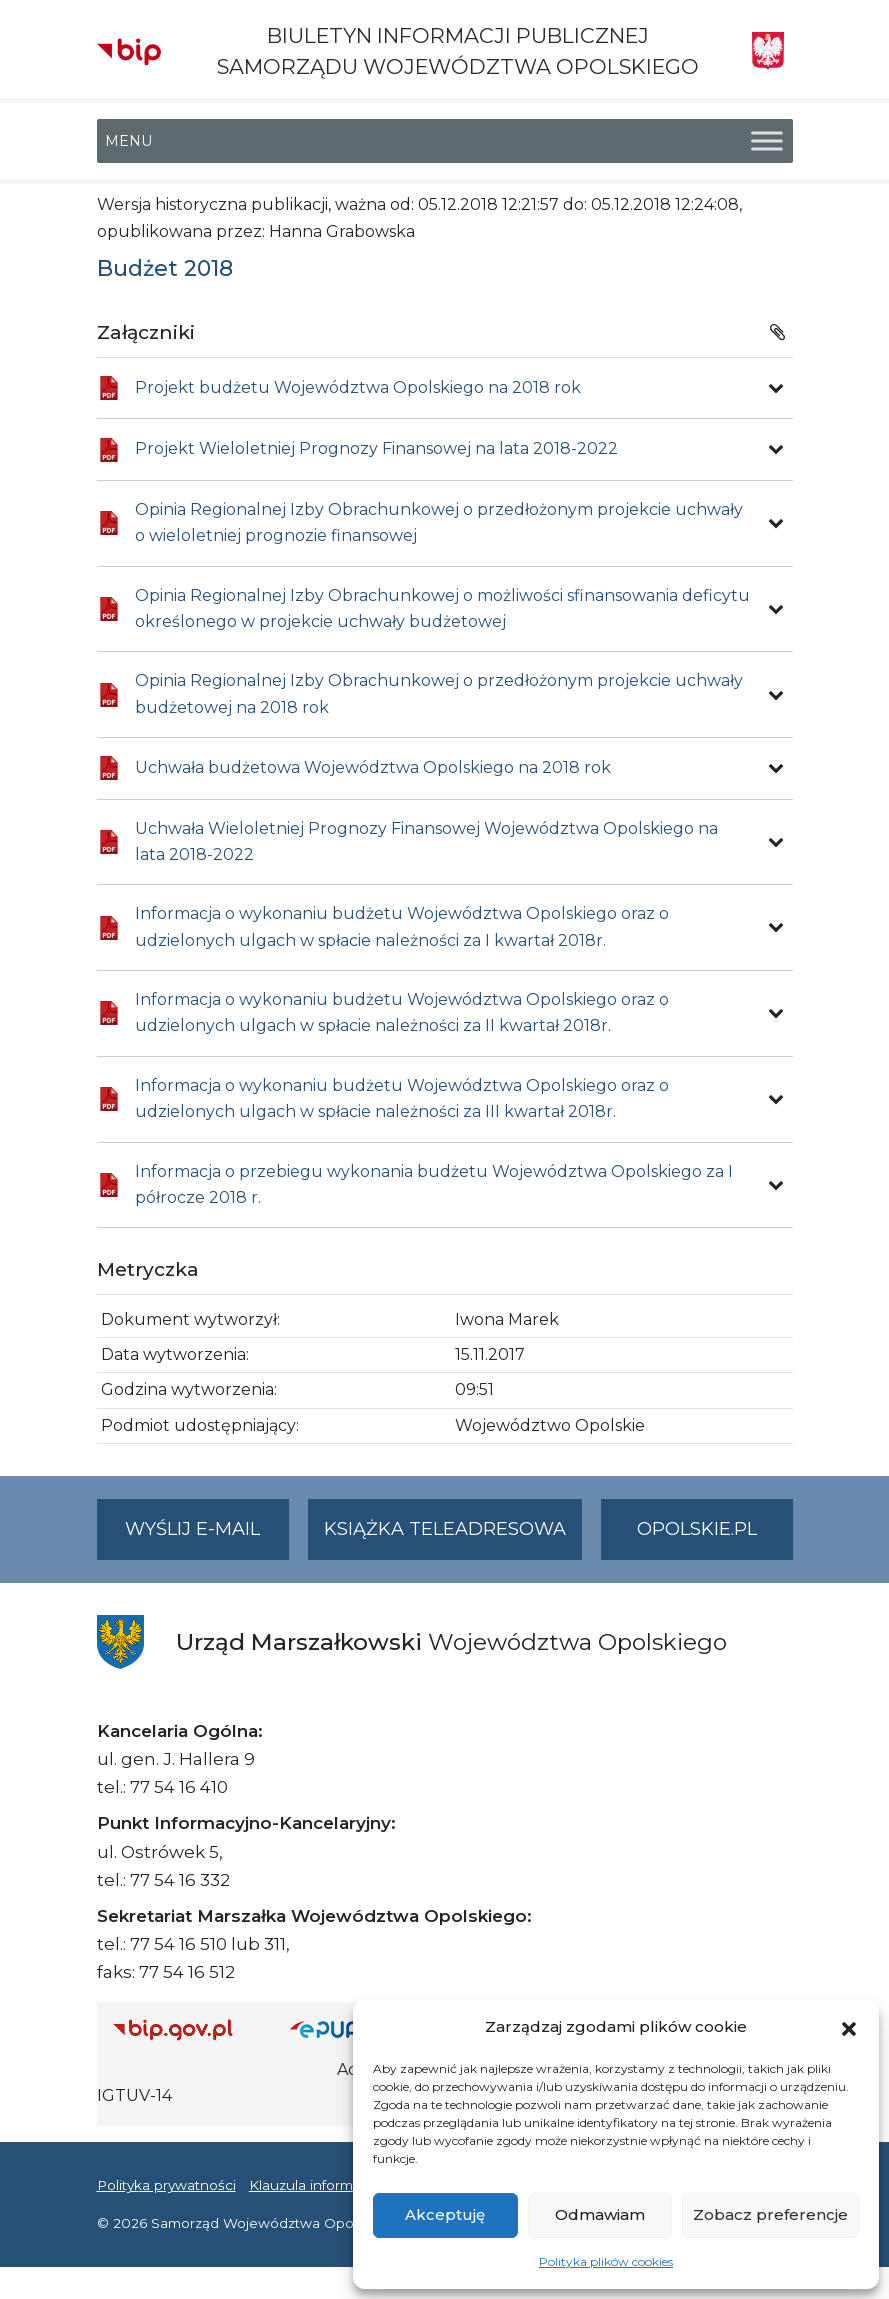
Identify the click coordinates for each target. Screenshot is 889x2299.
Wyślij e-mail (207, 1537)
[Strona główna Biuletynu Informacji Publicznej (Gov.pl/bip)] (186, 2029)
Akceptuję (445, 2214)
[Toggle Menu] (767, 141)
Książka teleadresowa (445, 1529)
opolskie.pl (697, 1529)
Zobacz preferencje (770, 2214)
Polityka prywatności (166, 2185)
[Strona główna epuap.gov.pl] (345, 2029)
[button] (849, 2027)
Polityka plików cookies (606, 2261)
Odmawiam (600, 2214)
